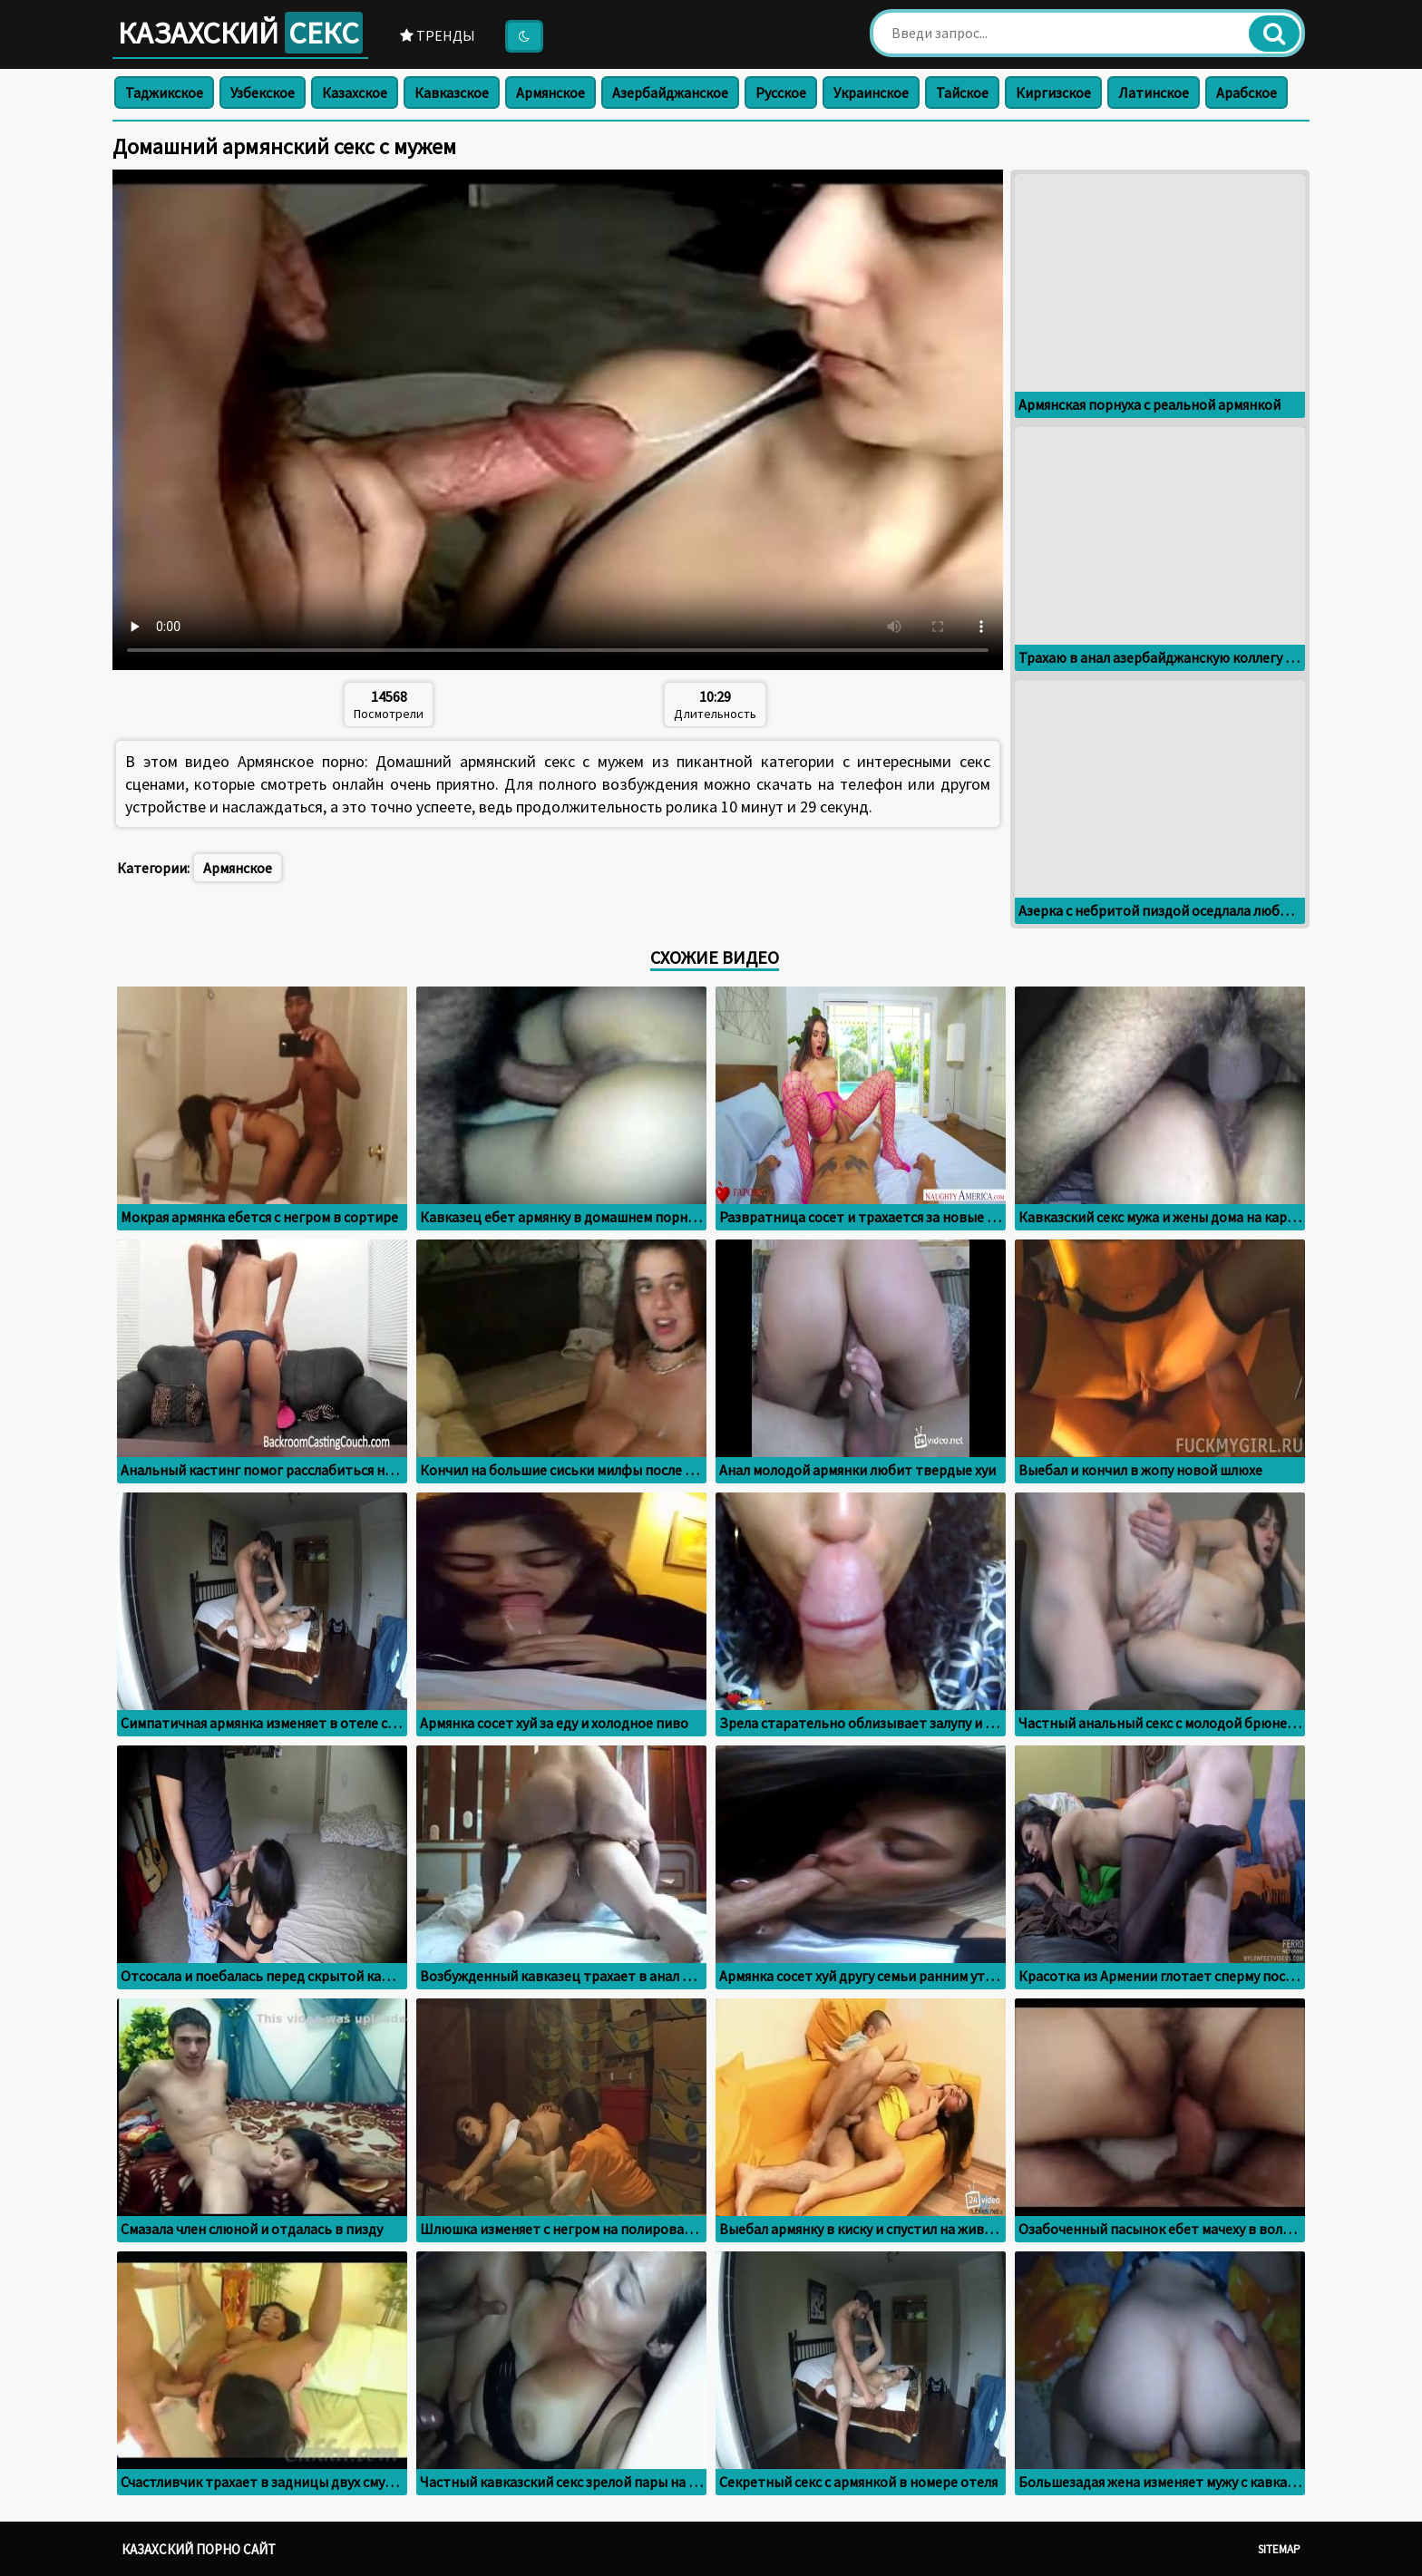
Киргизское (1053, 92)
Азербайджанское (670, 92)
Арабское (1246, 92)
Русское (780, 92)
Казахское (354, 92)
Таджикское (164, 92)
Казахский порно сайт (199, 2549)
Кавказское (451, 92)
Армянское (550, 92)
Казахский (240, 32)
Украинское (871, 92)
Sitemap (1279, 2549)
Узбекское (262, 92)
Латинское (1153, 92)
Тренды (437, 35)
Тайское (962, 92)
